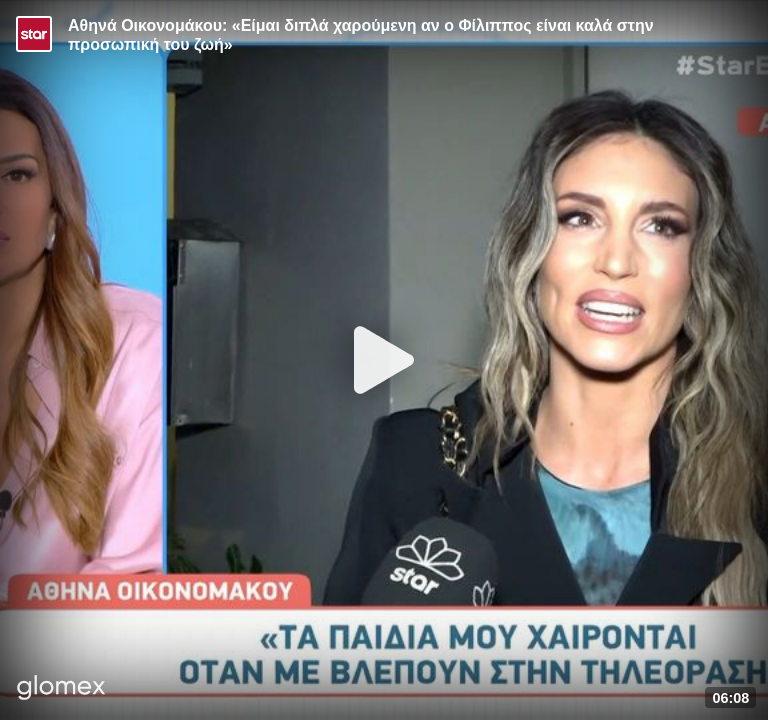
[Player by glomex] (61, 689)
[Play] (384, 360)
